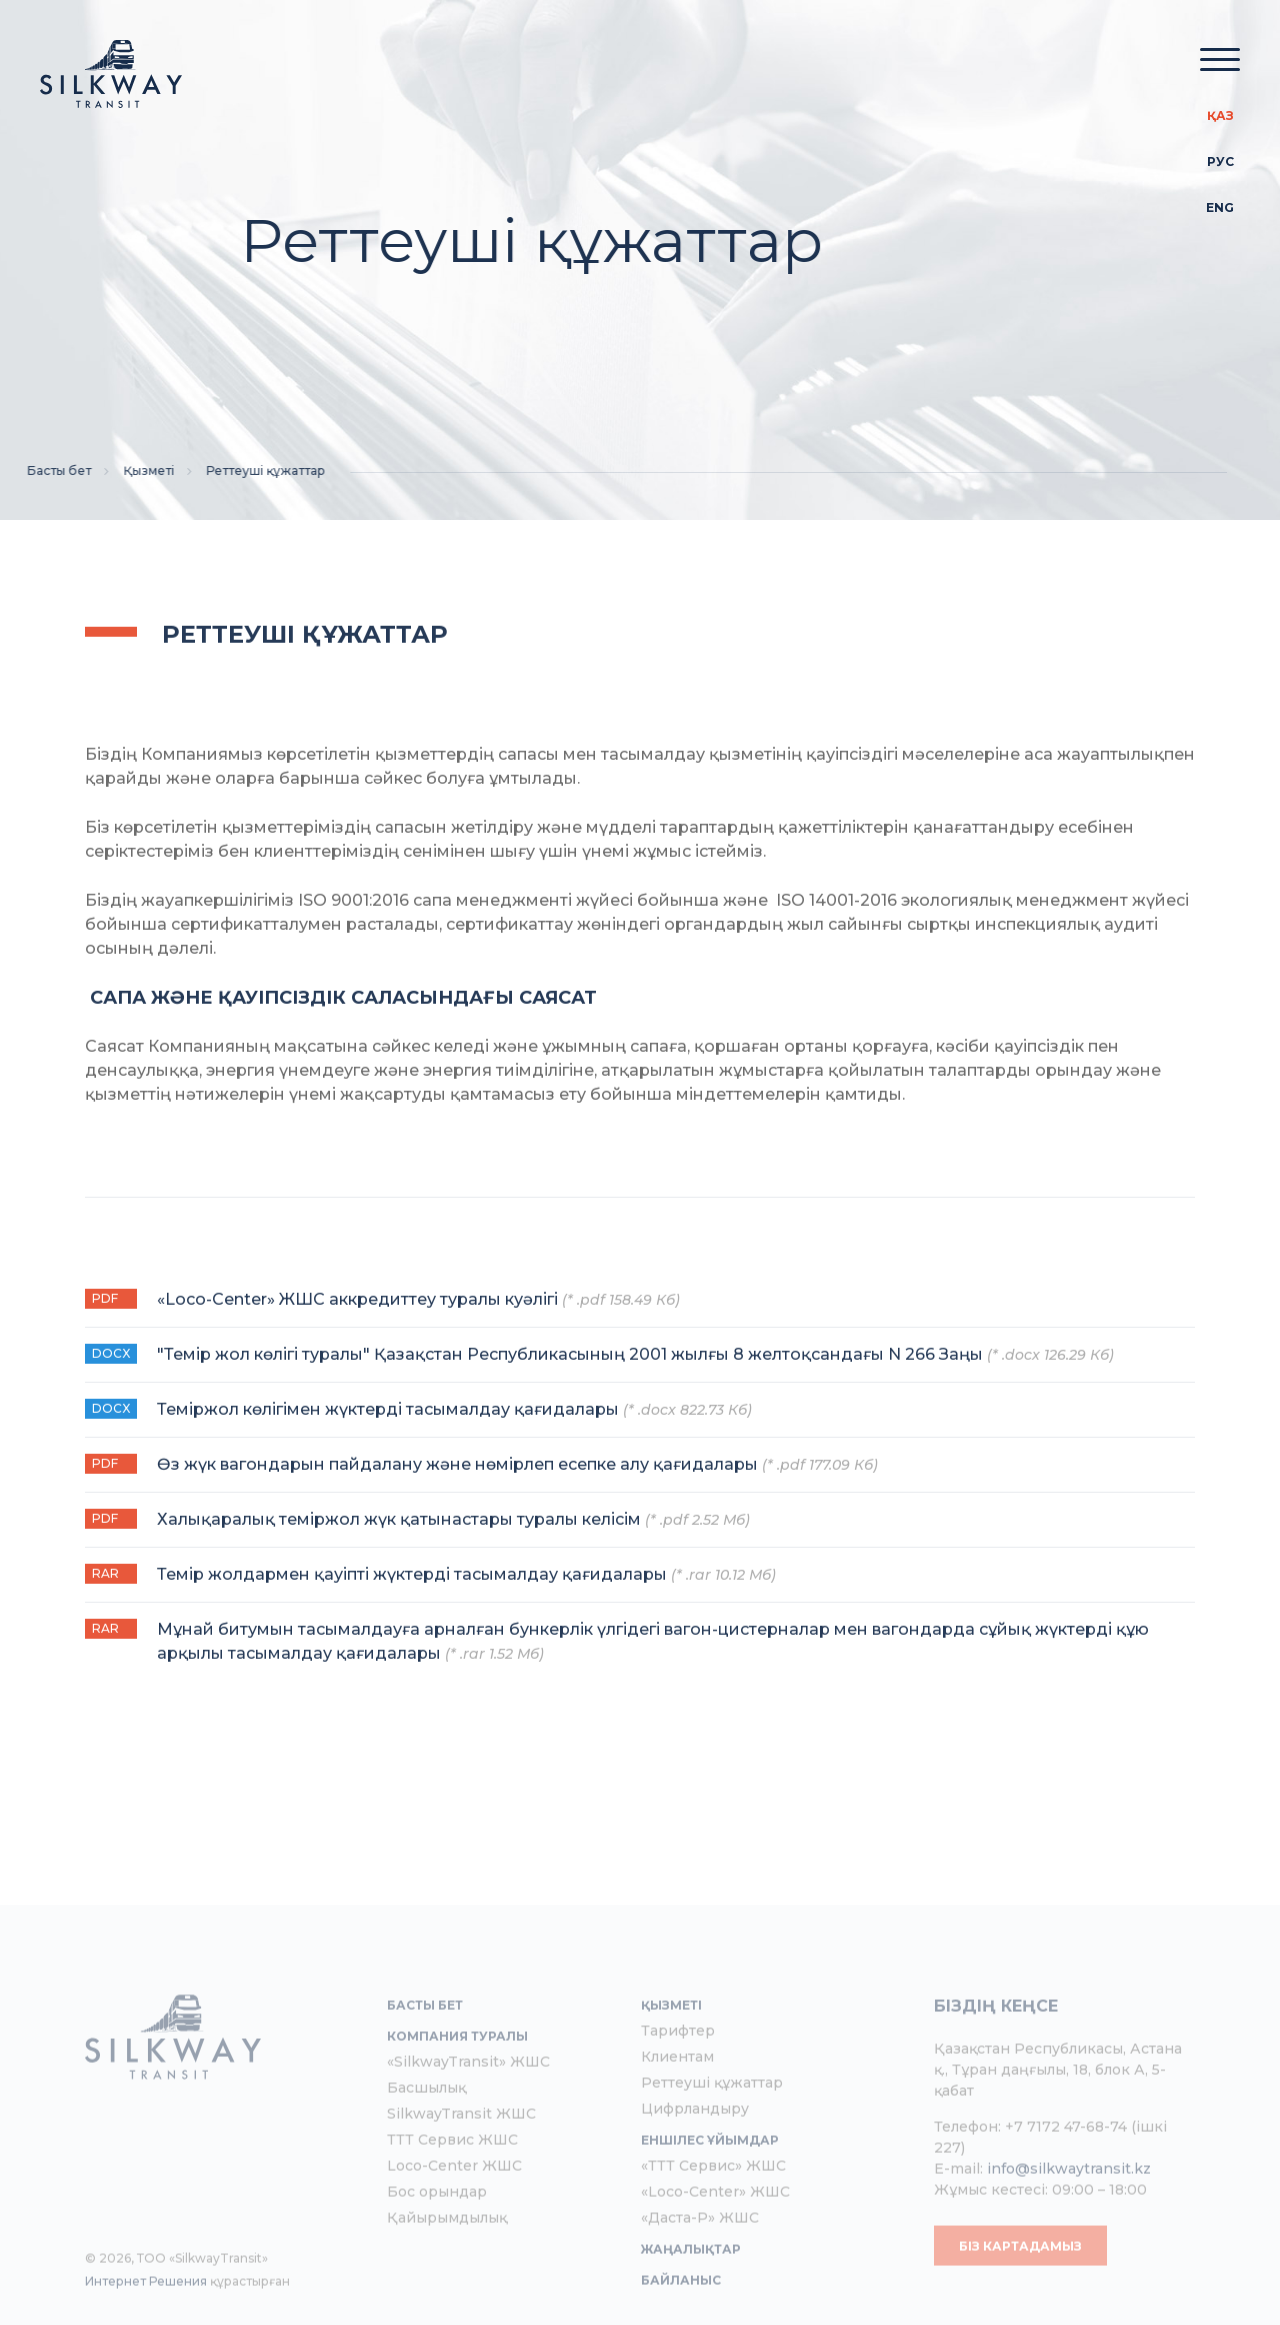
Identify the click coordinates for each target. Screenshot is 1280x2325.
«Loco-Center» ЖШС (715, 2234)
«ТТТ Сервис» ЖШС (713, 2208)
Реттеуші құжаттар (712, 2125)
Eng (1220, 207)
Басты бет (32, 470)
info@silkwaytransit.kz (1069, 2211)
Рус (1220, 161)
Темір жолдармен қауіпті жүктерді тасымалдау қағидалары (466, 1593)
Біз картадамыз (1020, 2288)
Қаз (1220, 115)
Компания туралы (457, 2078)
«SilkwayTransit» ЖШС (468, 2104)
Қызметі (123, 470)
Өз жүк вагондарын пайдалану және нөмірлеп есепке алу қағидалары (517, 1483)
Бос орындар (437, 2234)
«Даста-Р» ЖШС (700, 2260)
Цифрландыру (695, 2151)
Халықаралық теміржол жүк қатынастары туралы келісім (453, 1538)
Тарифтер (678, 2073)
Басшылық (426, 2130)
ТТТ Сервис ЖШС (452, 2182)
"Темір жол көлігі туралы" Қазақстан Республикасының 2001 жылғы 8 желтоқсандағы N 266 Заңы (635, 1373)
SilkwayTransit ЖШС (461, 2156)
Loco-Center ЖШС (454, 2208)
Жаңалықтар (691, 2291)
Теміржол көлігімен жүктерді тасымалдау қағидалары (454, 1428)
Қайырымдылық (447, 2260)
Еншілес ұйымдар (710, 2182)
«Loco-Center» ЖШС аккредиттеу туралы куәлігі (418, 1318)
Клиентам (677, 2099)
